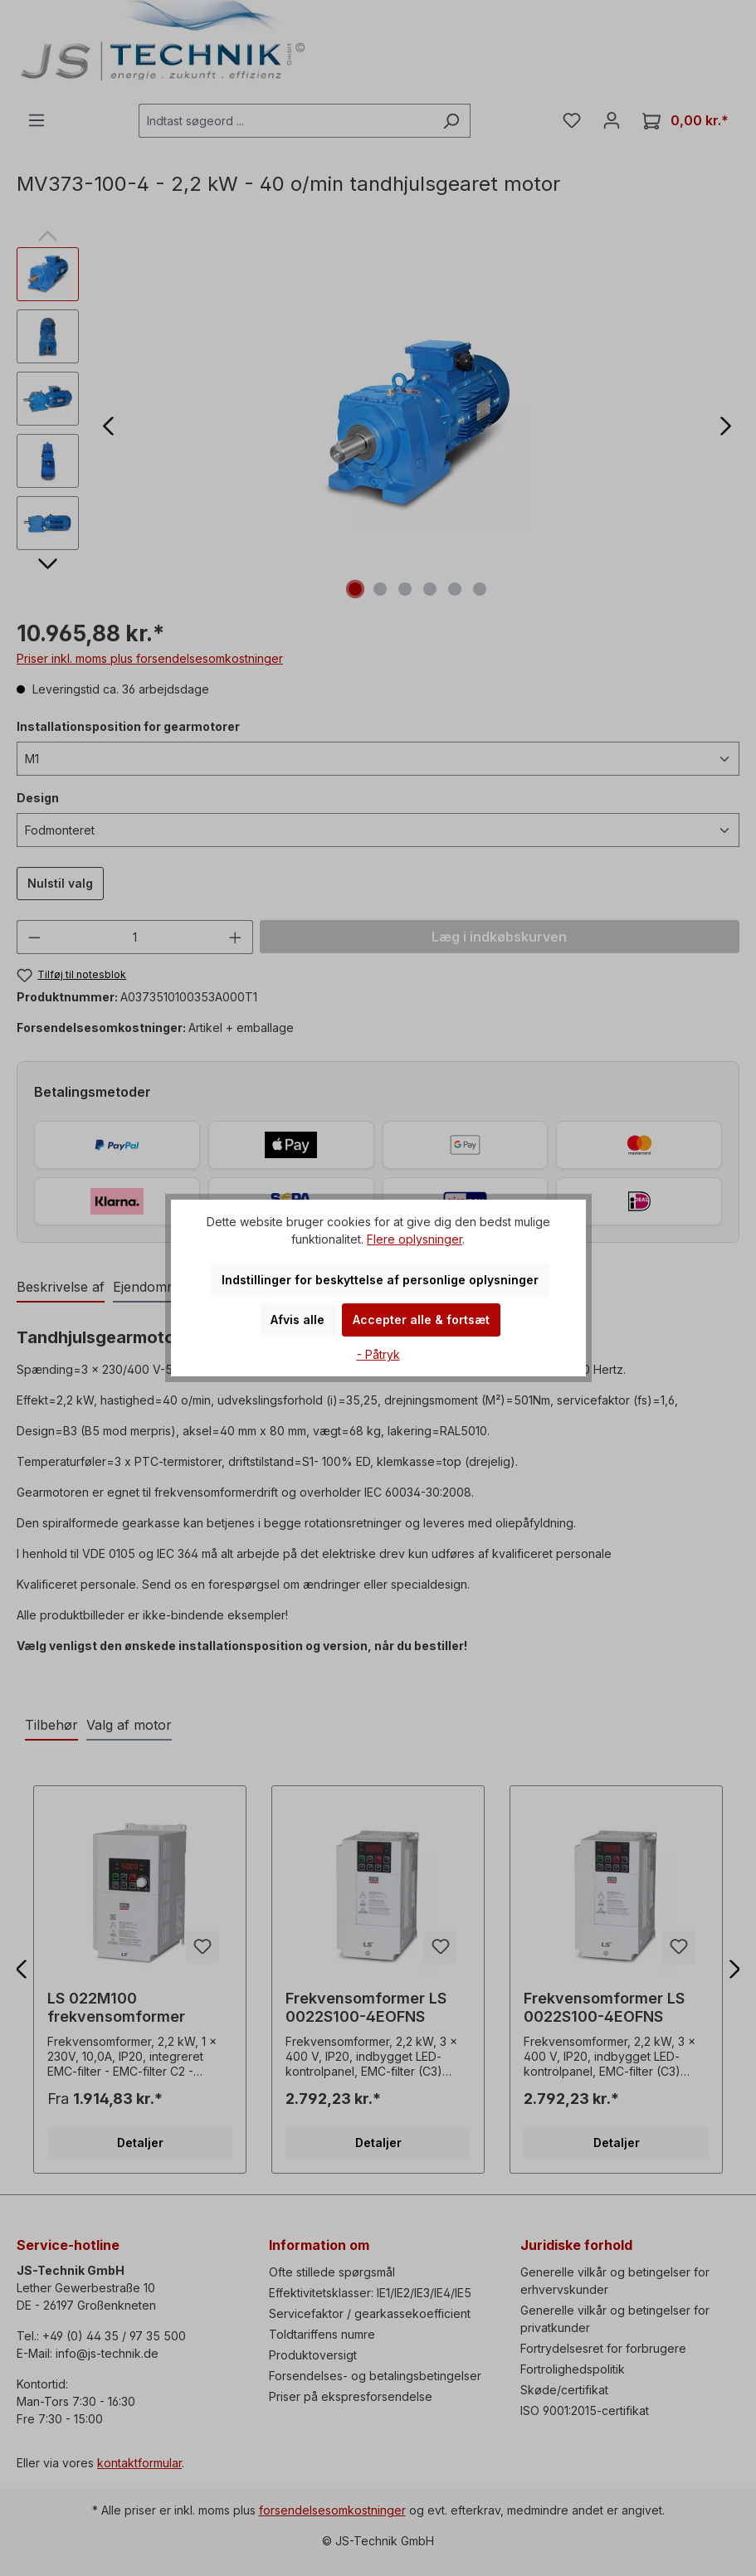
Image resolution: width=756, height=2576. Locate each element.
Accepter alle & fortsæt (421, 1319)
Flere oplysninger (414, 1239)
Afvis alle (297, 1319)
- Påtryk (378, 1354)
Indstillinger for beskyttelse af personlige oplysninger (380, 1280)
